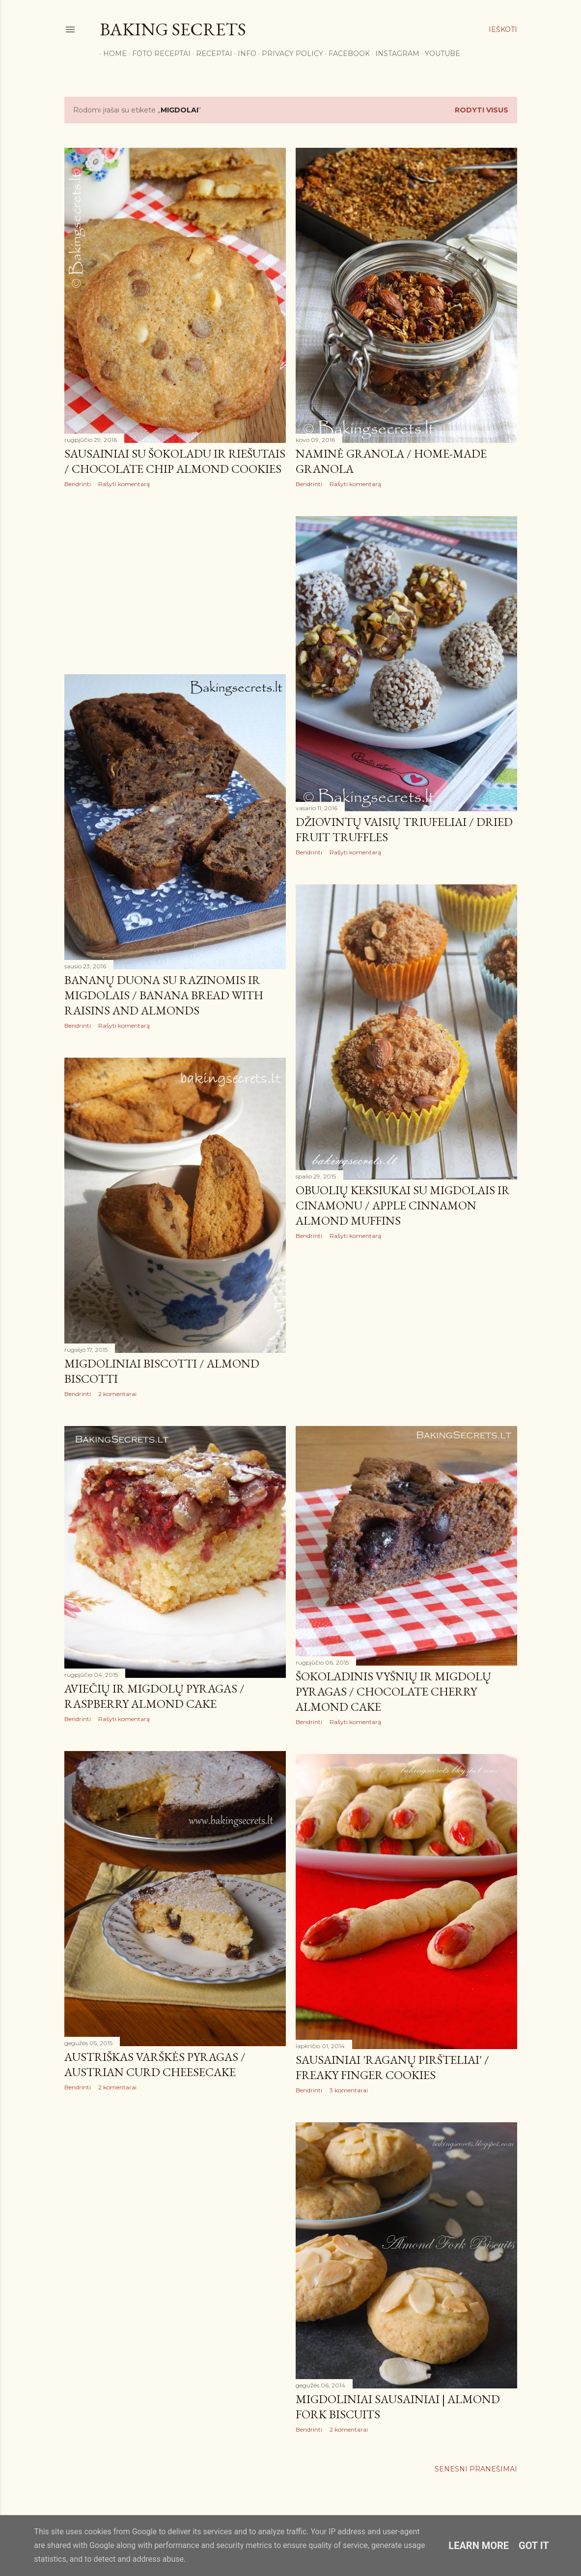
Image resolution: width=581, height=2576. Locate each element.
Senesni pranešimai (476, 2469)
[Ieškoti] (503, 29)
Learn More (478, 2545)
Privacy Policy (289, 53)
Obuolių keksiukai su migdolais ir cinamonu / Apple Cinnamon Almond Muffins (403, 1205)
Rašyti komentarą (124, 484)
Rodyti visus (481, 110)
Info (243, 53)
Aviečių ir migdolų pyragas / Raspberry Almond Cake (154, 1696)
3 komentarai (349, 2090)
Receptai (211, 53)
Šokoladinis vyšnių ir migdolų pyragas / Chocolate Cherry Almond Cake (393, 1691)
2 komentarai (117, 1394)
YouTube (439, 53)
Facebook (345, 53)
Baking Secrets (173, 29)
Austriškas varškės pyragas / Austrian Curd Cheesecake (155, 2064)
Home (111, 53)
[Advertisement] (175, 581)
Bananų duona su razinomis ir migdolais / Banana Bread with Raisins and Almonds (163, 995)
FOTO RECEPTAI (158, 53)
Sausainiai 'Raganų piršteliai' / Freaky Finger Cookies (392, 2067)
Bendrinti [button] (77, 484)
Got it (534, 2545)
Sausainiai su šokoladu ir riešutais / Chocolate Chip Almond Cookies (174, 461)
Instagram (394, 53)
